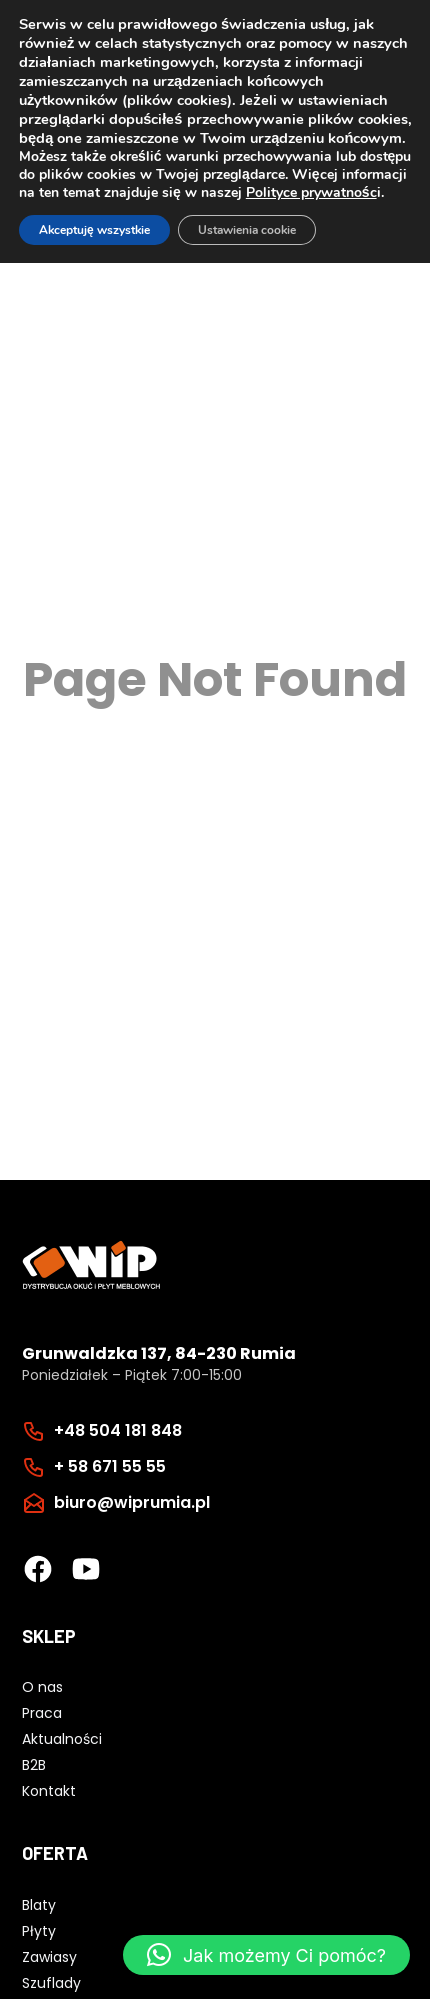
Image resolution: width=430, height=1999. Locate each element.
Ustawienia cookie (247, 230)
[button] (266, 1955)
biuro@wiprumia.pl (132, 1502)
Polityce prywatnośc (311, 192)
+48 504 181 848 (118, 1430)
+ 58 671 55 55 (110, 1466)
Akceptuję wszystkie (94, 230)
